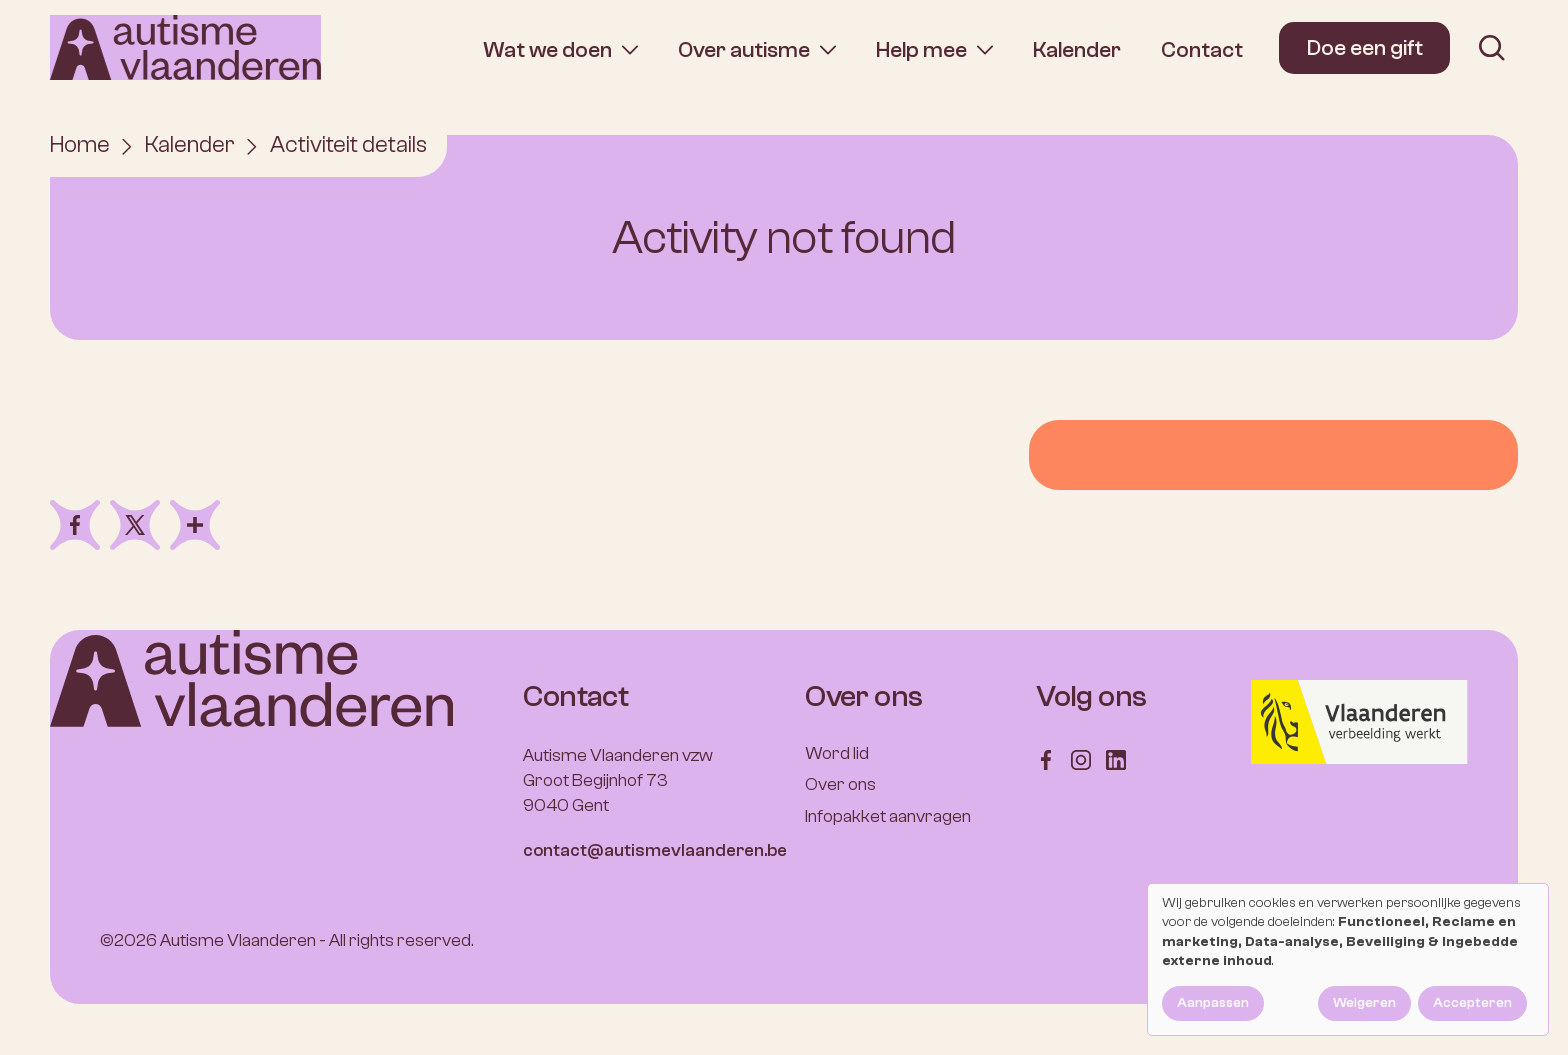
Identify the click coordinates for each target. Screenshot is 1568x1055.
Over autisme (744, 50)
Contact (1202, 50)
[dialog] (1348, 959)
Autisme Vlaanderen (238, 941)
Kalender (1077, 50)
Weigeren (1364, 1003)
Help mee (921, 50)
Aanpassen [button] (1213, 1003)
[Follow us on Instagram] (1081, 758)
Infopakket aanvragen (888, 816)
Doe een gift (1365, 48)
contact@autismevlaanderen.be (655, 851)
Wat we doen (547, 50)
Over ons (840, 785)
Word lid (837, 753)
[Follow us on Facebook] (1046, 758)
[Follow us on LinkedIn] (1116, 758)
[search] (1492, 48)
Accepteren (1472, 1003)
